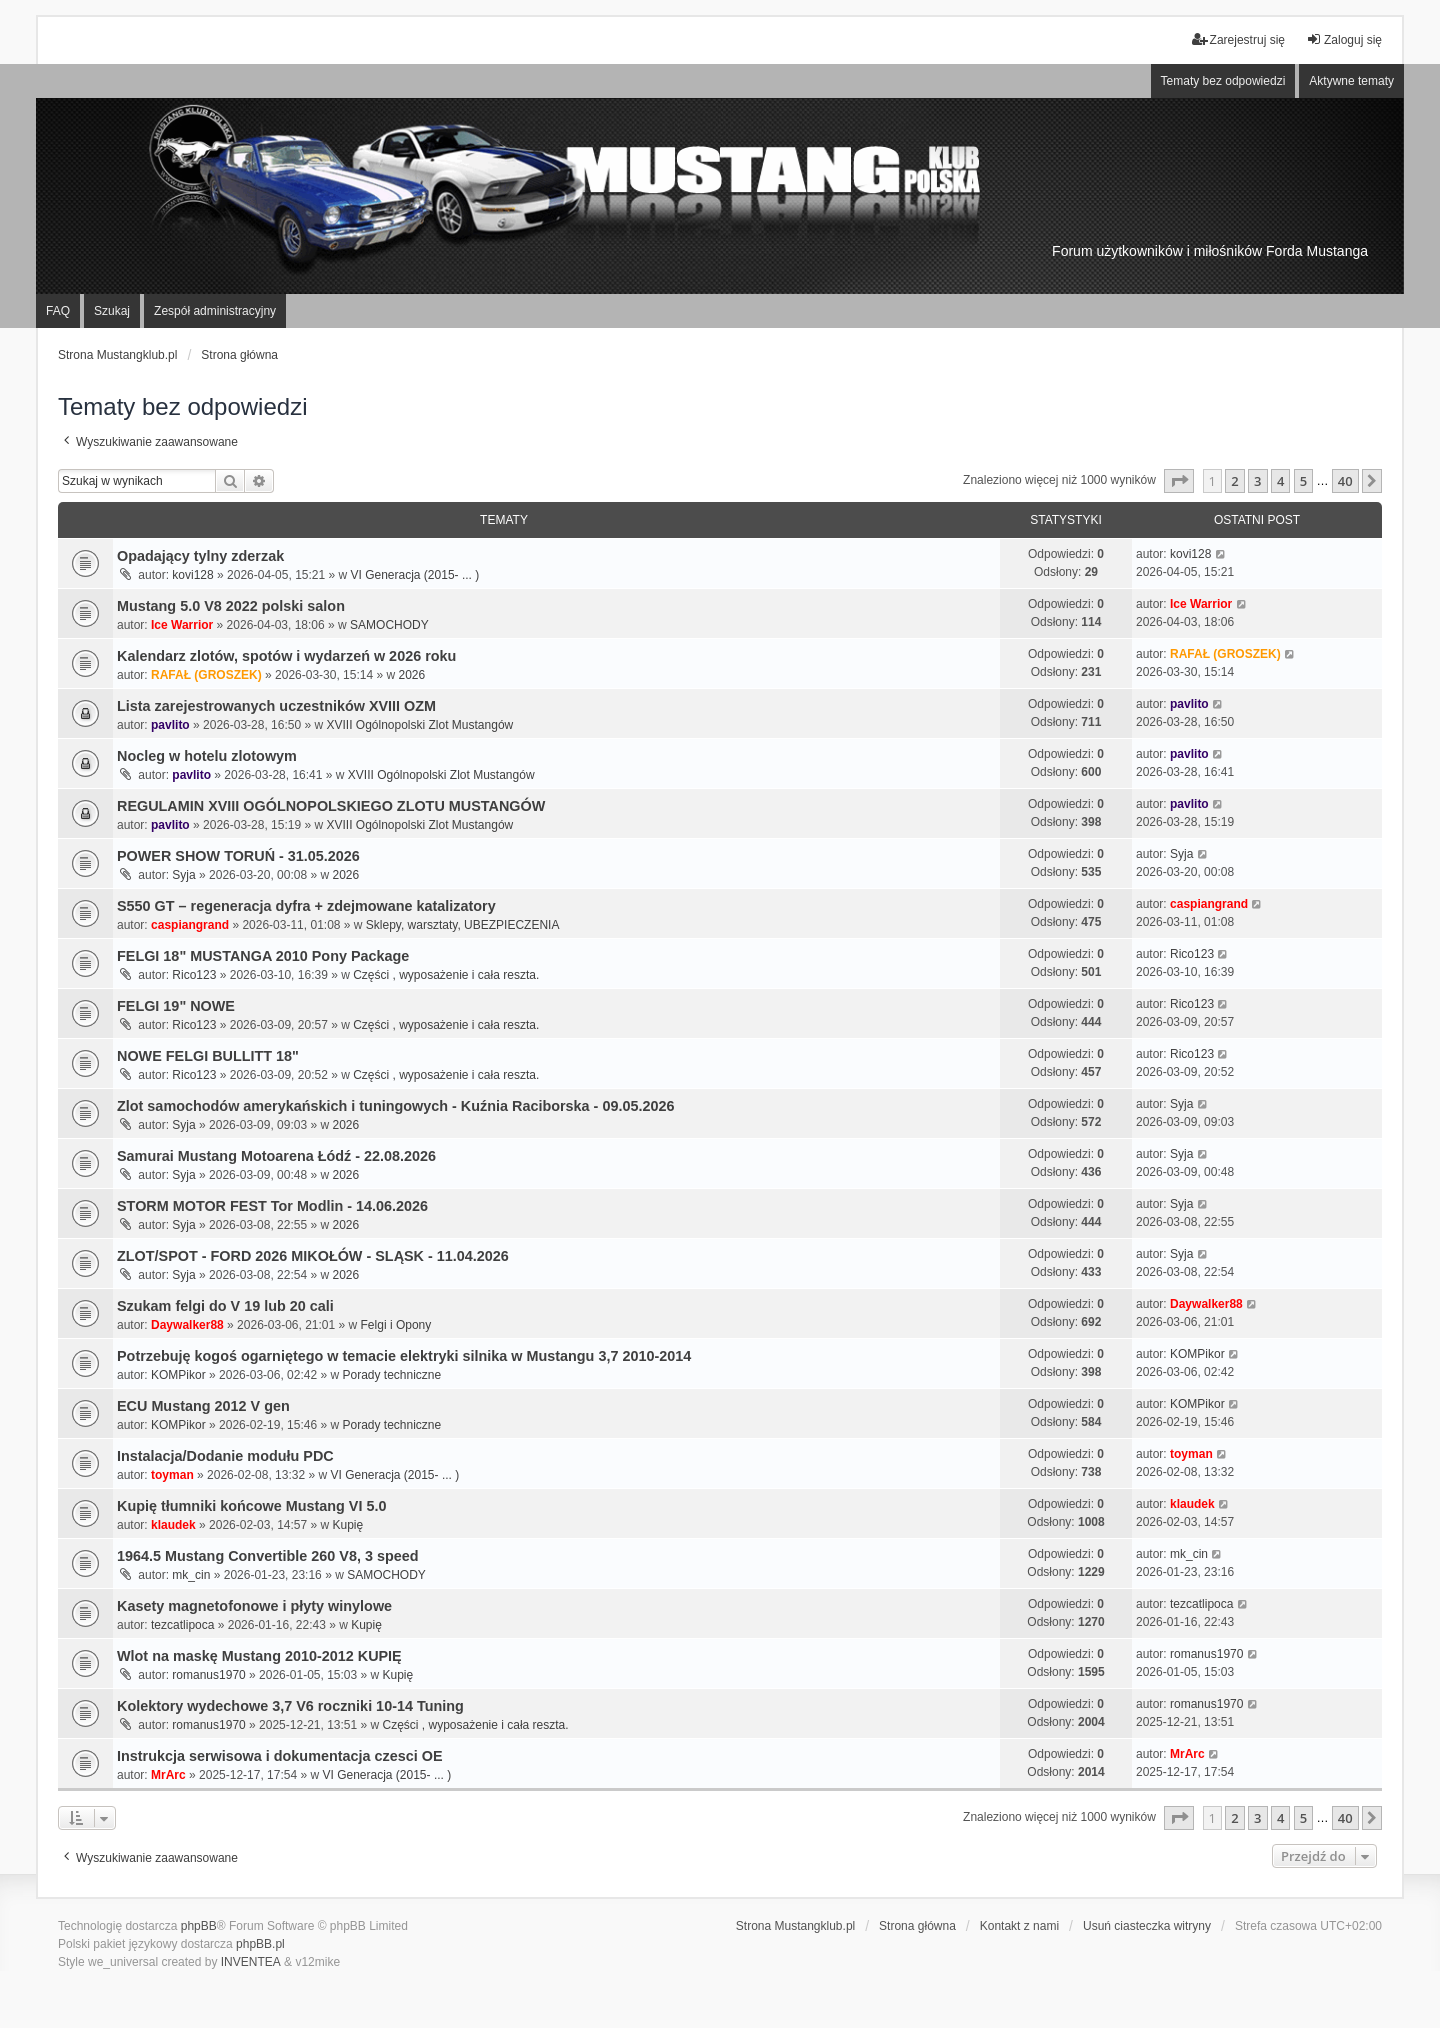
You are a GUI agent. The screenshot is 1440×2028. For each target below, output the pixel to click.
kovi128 (192, 575)
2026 (411, 675)
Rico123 (194, 975)
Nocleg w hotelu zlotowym (207, 756)
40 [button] (1345, 481)
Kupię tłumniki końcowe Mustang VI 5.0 (251, 1506)
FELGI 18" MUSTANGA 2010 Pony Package (263, 956)
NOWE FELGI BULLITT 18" (208, 1056)
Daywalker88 (187, 1325)
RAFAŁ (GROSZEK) (206, 675)
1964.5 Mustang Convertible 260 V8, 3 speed (268, 1556)
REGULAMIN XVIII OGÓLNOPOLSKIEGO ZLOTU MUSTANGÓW (331, 806)
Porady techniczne (391, 1375)
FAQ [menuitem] (58, 311)
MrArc (168, 1775)
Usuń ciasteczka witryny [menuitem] (1147, 1926)
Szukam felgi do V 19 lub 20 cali (225, 1306)
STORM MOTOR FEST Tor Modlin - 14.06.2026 (272, 1206)
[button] (1179, 481)
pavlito (170, 725)
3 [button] (1257, 481)
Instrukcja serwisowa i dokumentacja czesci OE (280, 1756)
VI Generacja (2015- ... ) (415, 575)
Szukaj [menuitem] (112, 311)
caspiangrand (190, 925)
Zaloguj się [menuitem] (1344, 39)
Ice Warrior (182, 625)
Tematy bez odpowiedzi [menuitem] (1223, 81)
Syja (183, 875)
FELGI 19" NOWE (176, 1006)
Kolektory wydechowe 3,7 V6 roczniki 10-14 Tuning (290, 1706)
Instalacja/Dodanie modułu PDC (225, 1456)
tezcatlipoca (182, 1625)
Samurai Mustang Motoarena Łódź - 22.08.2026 (276, 1156)
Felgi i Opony (396, 1325)
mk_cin (191, 1575)
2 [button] (1234, 481)
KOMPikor (178, 1375)
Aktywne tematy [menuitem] (1351, 81)
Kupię (348, 1525)
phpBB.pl (260, 1944)
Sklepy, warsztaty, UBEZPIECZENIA (463, 925)
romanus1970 (208, 1675)
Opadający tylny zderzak (200, 556)
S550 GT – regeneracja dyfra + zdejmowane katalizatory (306, 906)
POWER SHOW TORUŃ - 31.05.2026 (238, 856)
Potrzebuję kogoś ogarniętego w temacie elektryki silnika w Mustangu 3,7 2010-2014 (404, 1356)
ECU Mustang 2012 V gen (203, 1406)
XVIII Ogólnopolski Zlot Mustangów (419, 725)
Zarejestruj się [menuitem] (1238, 39)
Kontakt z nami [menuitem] (1019, 1926)
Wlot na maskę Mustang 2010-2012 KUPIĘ (259, 1656)
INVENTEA (251, 1962)
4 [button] (1280, 481)
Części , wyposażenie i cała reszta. (446, 975)
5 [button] (1303, 481)
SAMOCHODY (389, 625)
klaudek (173, 1525)
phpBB (199, 1926)
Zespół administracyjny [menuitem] (215, 311)
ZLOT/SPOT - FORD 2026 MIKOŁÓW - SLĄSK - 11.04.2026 (313, 1256)
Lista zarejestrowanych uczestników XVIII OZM (276, 706)
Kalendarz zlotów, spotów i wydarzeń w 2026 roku (286, 656)
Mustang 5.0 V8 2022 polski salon (231, 606)
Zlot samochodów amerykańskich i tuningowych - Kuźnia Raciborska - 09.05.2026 (395, 1106)
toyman (172, 1475)
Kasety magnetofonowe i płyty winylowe (254, 1606)
